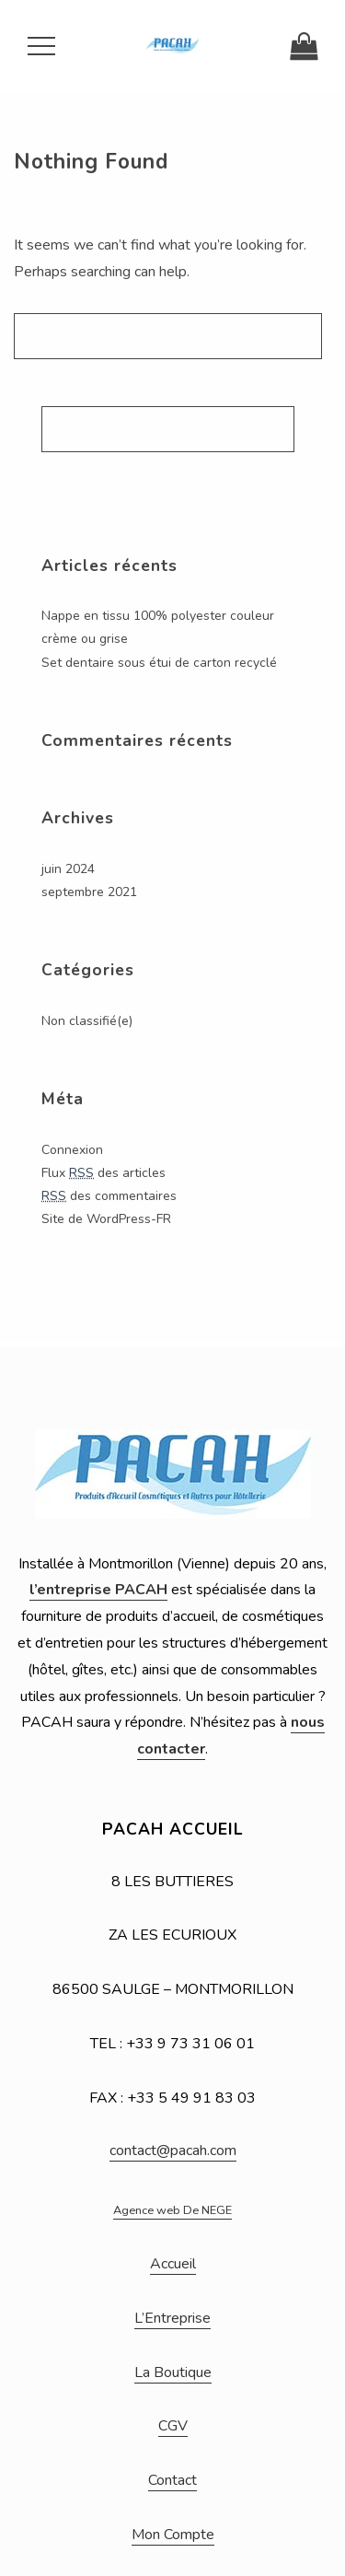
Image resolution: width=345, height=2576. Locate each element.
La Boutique (173, 2372)
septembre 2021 (89, 892)
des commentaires (109, 1196)
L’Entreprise (172, 2318)
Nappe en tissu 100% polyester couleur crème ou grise (157, 627)
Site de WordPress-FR (106, 1219)
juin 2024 (68, 869)
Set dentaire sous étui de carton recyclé (159, 662)
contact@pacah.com (172, 2150)
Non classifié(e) (86, 1021)
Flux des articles (103, 1173)
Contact (172, 2480)
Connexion (72, 1150)
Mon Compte (173, 2534)
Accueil (173, 2264)
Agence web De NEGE (172, 2210)
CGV (173, 2426)
